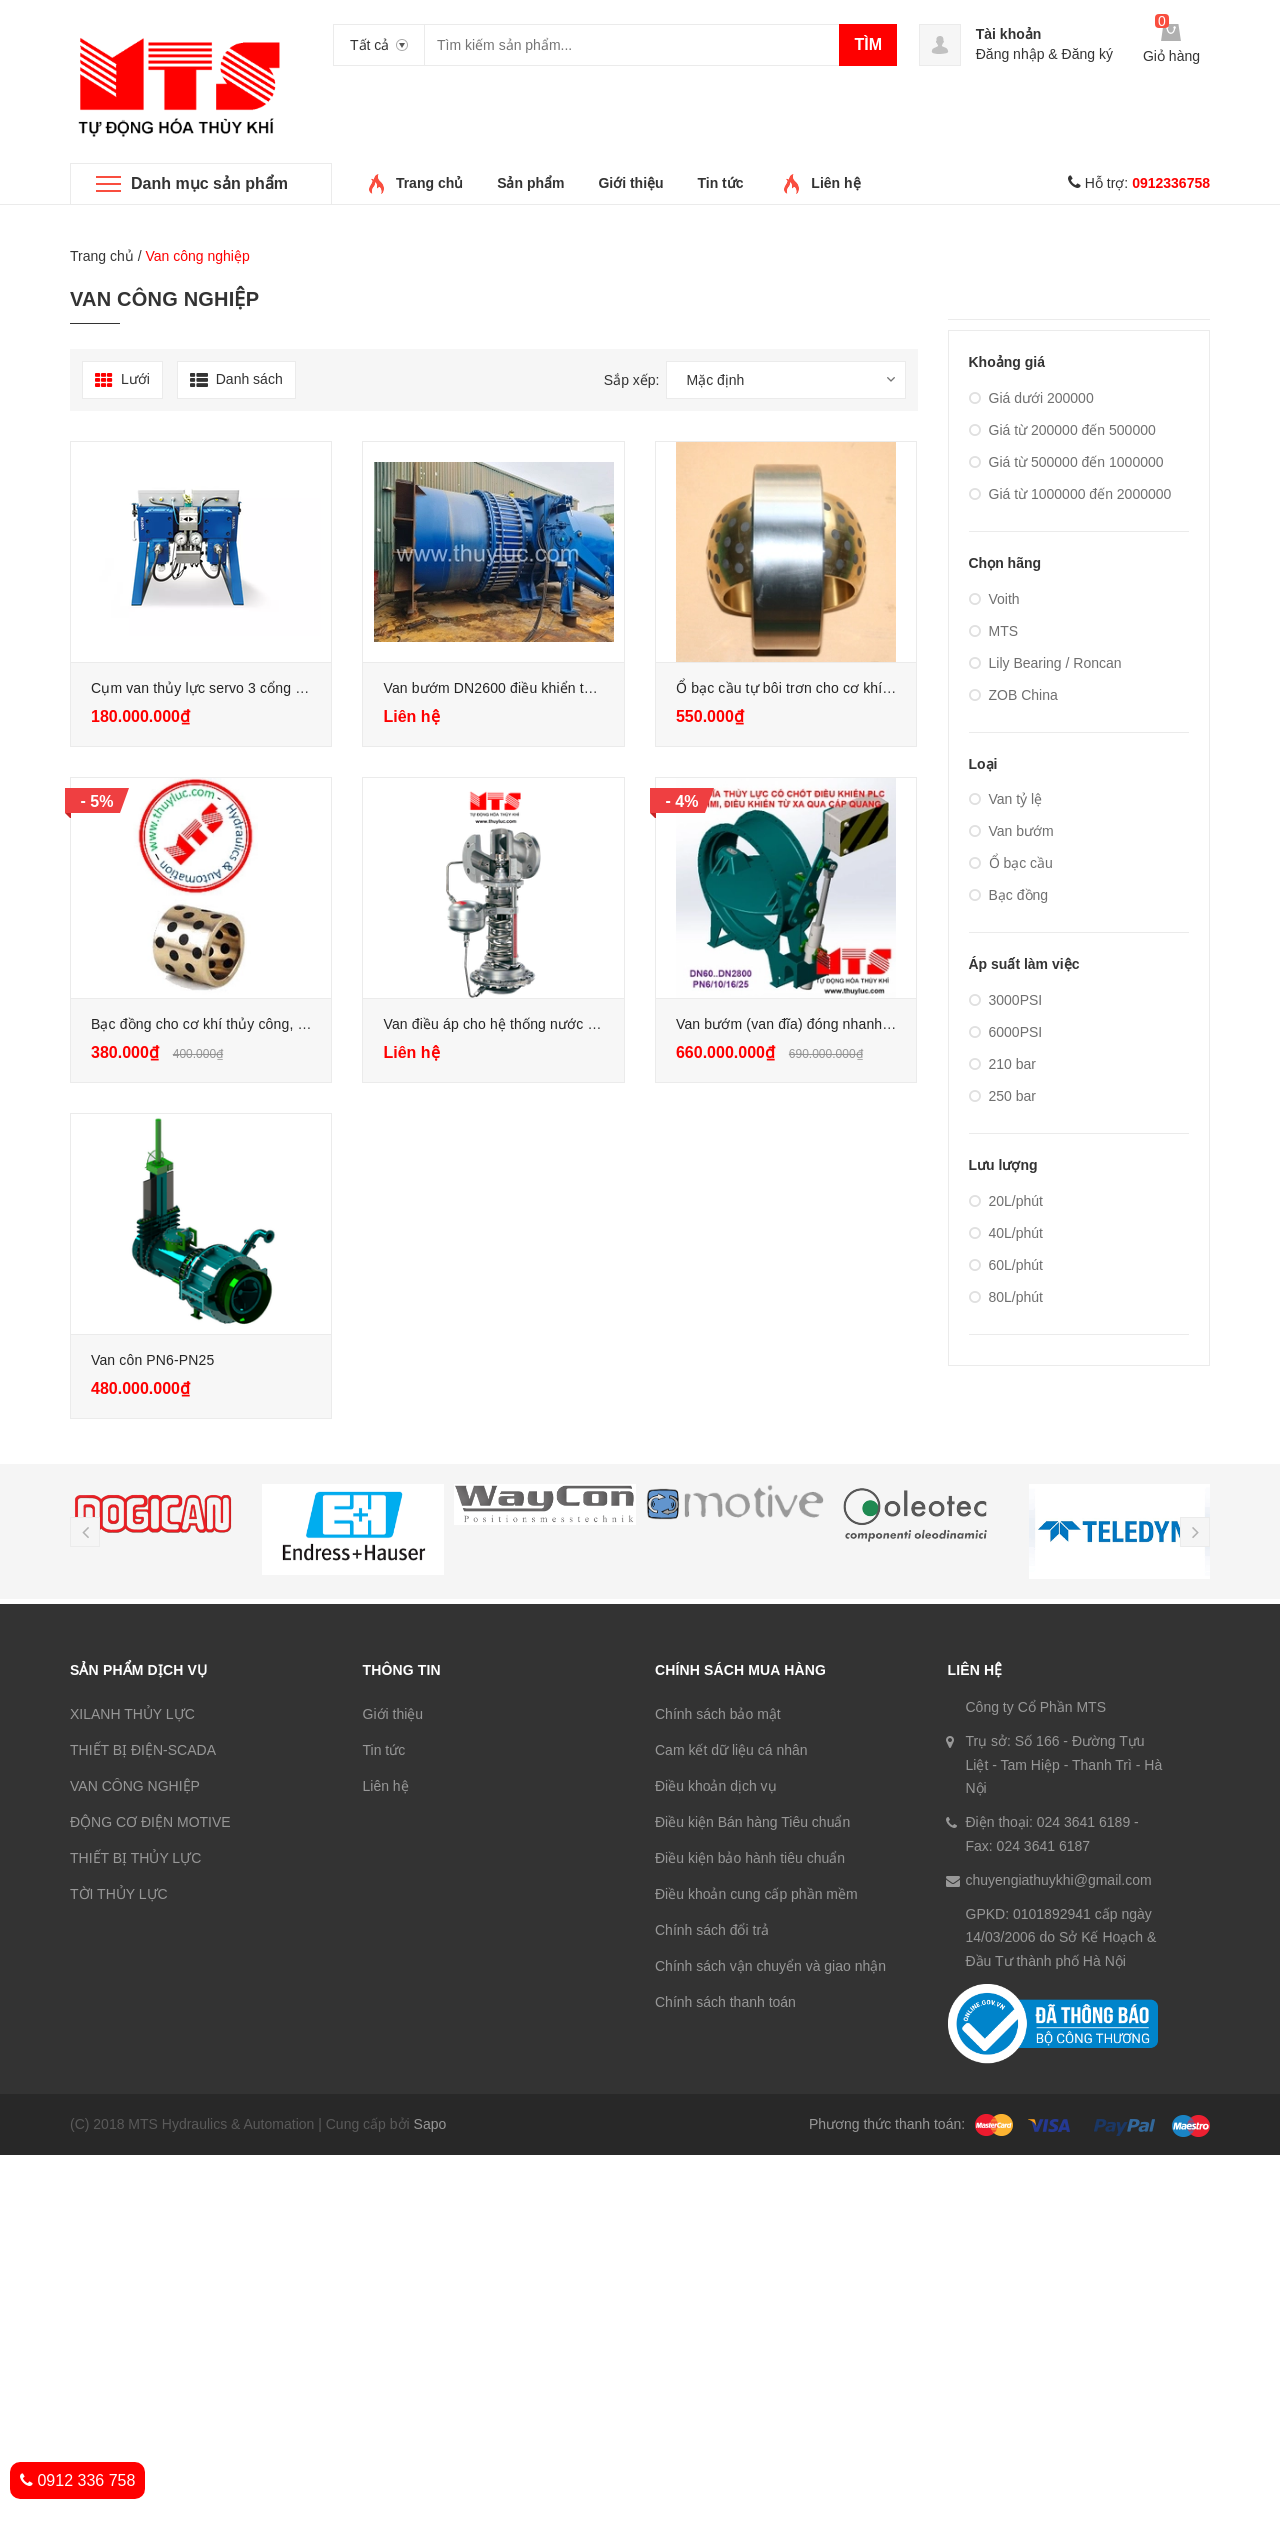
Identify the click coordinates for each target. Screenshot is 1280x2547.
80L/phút (1006, 1297)
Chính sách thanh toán (725, 2002)
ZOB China (1013, 695)
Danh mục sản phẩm (209, 183)
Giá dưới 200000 (1031, 398)
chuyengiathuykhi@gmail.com (1059, 1880)
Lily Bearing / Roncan (1045, 663)
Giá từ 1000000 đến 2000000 (1070, 494)
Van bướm (1011, 831)
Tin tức (720, 183)
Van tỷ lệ (1006, 799)
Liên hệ (835, 183)
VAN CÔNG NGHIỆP (135, 1786)
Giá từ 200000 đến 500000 (1062, 430)
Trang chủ (429, 183)
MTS (994, 631)
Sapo (430, 2124)
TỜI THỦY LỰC (119, 1894)
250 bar (1002, 1096)
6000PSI (1006, 1032)
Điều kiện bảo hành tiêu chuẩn (750, 1858)
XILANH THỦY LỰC (132, 1714)
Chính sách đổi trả (712, 1930)
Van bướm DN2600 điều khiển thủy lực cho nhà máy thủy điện (581, 688)
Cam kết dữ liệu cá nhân (731, 1750)
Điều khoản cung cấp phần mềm (756, 1894)
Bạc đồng (1009, 895)
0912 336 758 (77, 2480)
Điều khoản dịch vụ (716, 1786)
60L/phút (1006, 1265)
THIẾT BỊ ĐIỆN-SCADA (143, 1750)
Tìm (868, 44)
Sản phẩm (530, 183)
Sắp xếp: (632, 380)
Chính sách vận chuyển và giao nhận (770, 1966)
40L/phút (1006, 1233)
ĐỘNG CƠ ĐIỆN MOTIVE (150, 1822)
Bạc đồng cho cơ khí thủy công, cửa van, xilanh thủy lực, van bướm (307, 1024)
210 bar (1002, 1064)
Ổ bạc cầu (1011, 863)
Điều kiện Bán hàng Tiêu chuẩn (752, 1822)
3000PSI (1006, 1000)
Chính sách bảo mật (718, 1714)
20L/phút (1006, 1201)
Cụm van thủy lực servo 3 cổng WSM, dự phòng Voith (262, 688)
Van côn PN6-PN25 (152, 1360)
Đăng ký (1087, 54)
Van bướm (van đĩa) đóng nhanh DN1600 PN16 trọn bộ (851, 1024)
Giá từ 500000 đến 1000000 (1066, 462)
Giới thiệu (630, 183)
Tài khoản (1009, 34)
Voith (994, 599)
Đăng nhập (1010, 54)
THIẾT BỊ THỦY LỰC (135, 1858)
